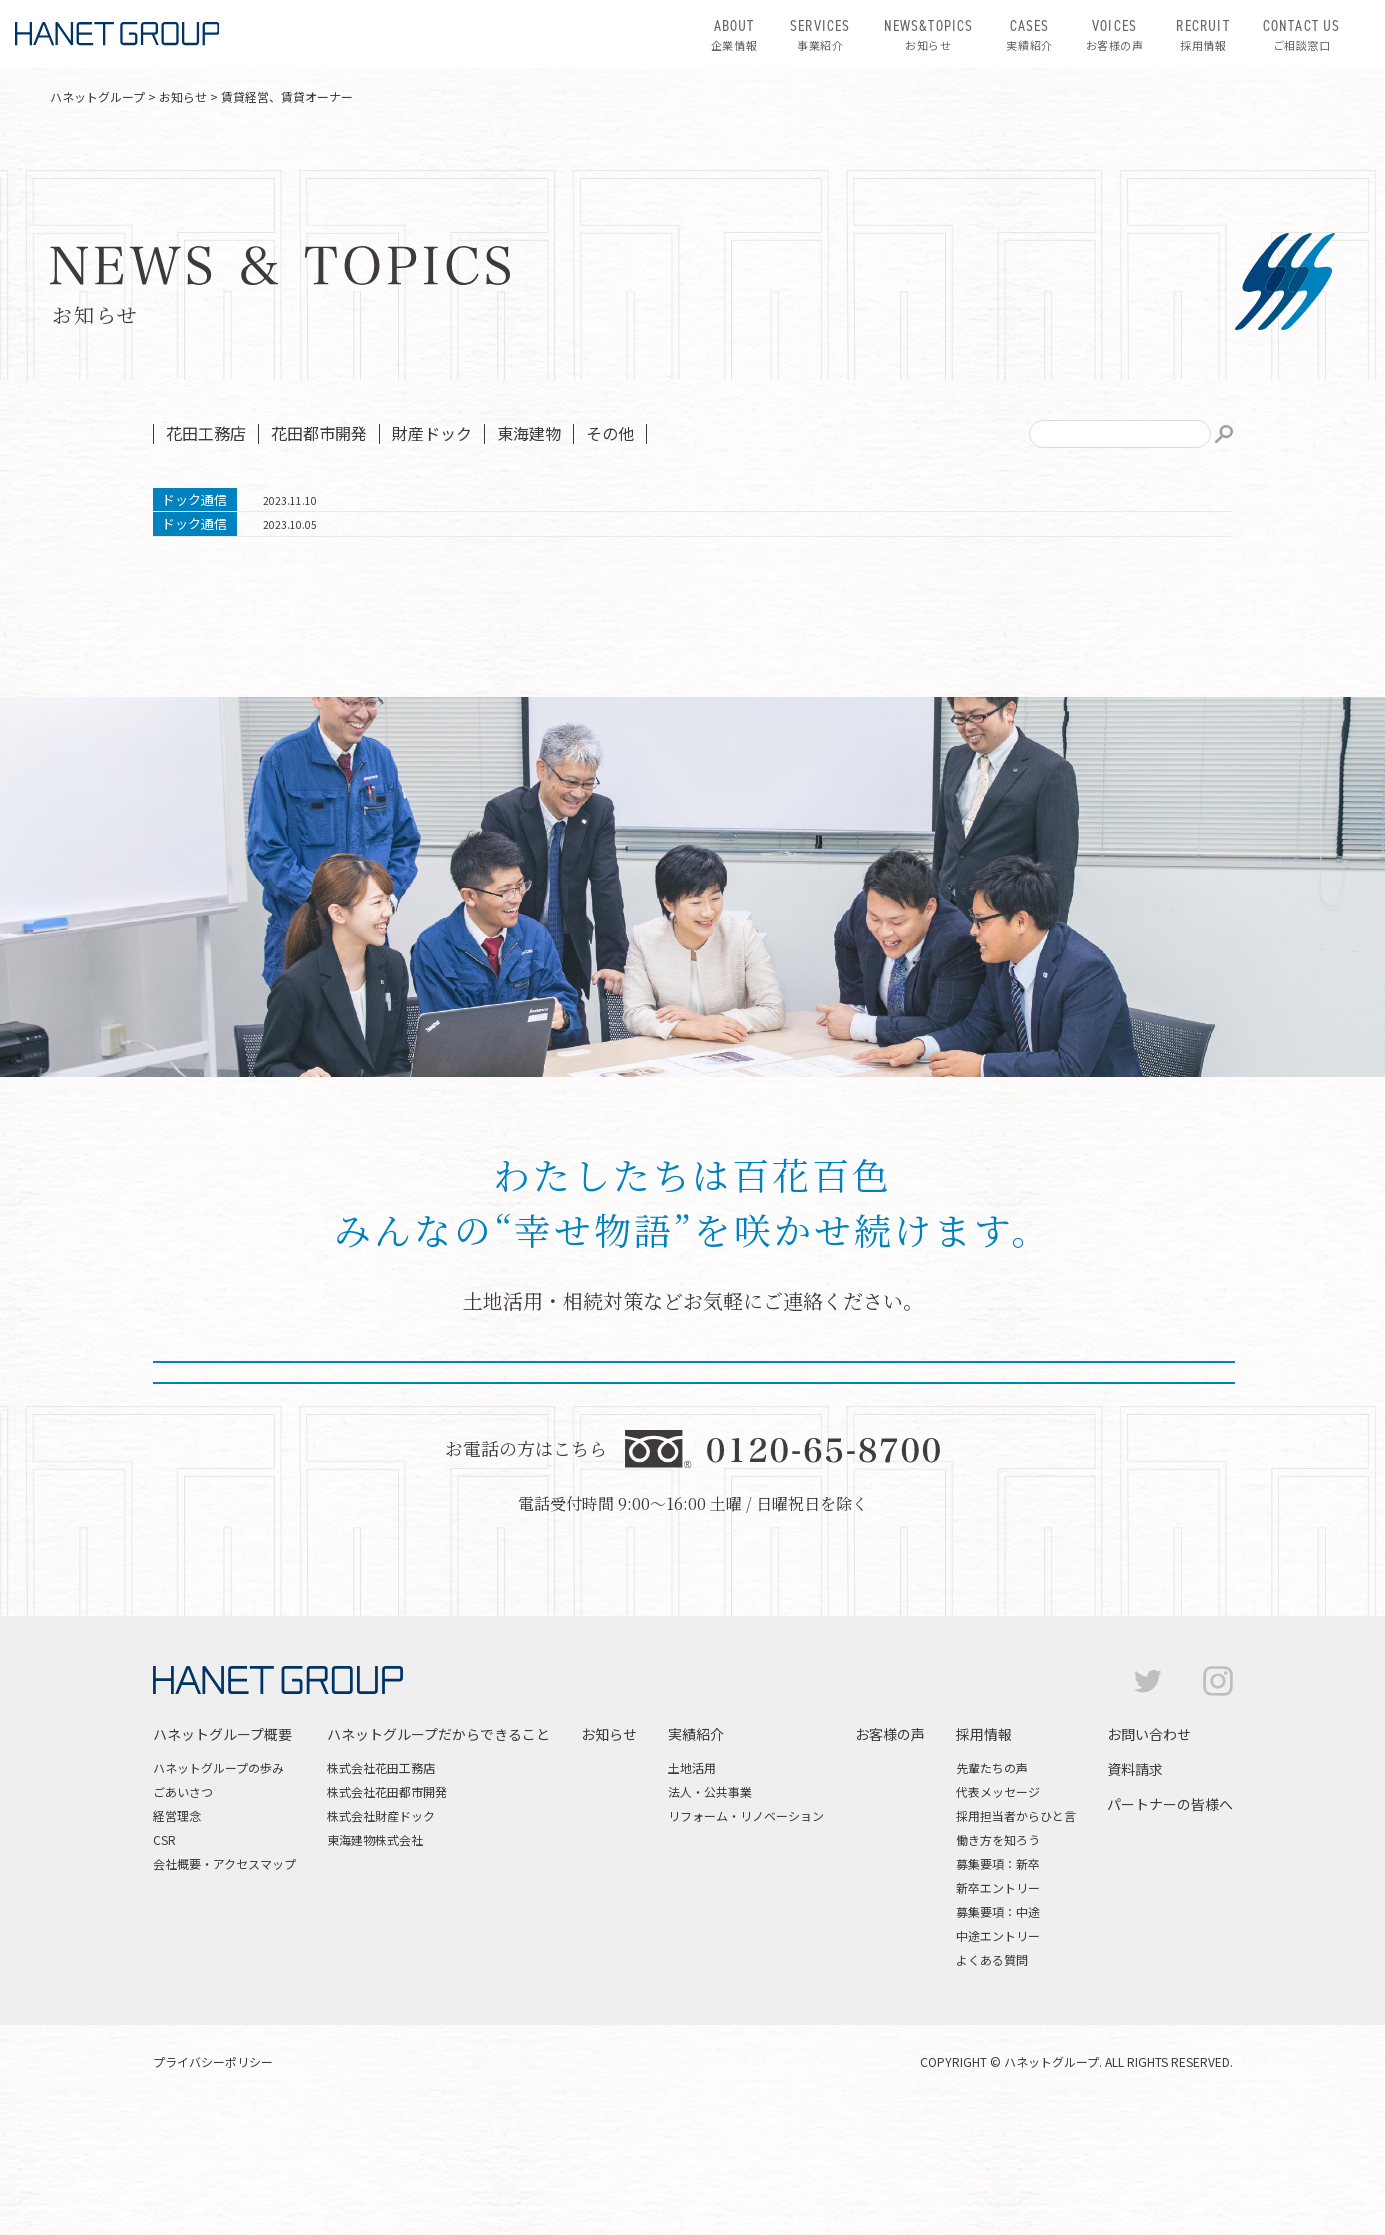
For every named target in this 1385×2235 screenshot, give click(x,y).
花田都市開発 (319, 433)
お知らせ (929, 34)
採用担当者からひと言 (1016, 1939)
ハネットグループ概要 (222, 1858)
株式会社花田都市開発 (387, 1915)
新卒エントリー (998, 2011)
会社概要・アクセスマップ (224, 1987)
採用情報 (1202, 34)
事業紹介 (820, 34)
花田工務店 (206, 433)
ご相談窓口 (1302, 34)
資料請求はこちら (904, 1470)
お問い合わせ (1149, 1858)
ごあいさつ (183, 1915)
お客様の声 (1115, 34)
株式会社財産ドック (381, 1939)
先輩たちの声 (992, 1891)
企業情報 (734, 34)
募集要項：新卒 (998, 1987)
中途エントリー (998, 2059)
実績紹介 (1029, 34)
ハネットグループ (97, 96)
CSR (164, 1963)
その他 (610, 433)
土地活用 (692, 1891)
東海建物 (529, 433)
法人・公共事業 (710, 1915)
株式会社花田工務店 (381, 1891)
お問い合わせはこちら (481, 1470)
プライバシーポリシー (213, 2185)
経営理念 (177, 1939)
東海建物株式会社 (375, 1963)
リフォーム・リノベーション (746, 1939)
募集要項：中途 (998, 2035)
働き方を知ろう (998, 1963)
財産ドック (432, 433)
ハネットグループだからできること (438, 1858)
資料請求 (1135, 1893)
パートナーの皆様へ (1170, 1928)
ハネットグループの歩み (218, 1891)
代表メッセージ (998, 1915)
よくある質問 (992, 2083)
